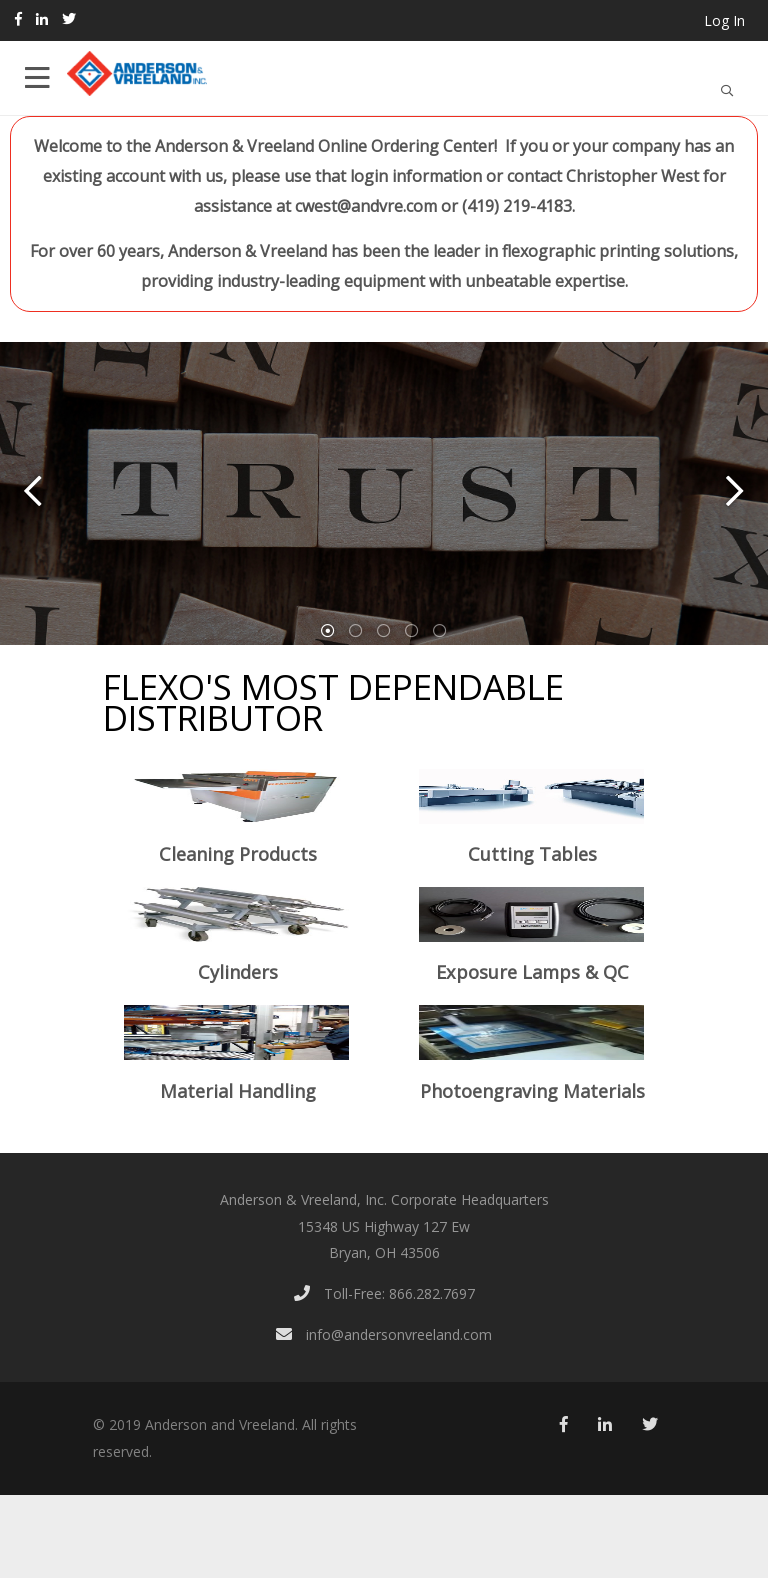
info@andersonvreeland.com (384, 1334)
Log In (724, 20)
